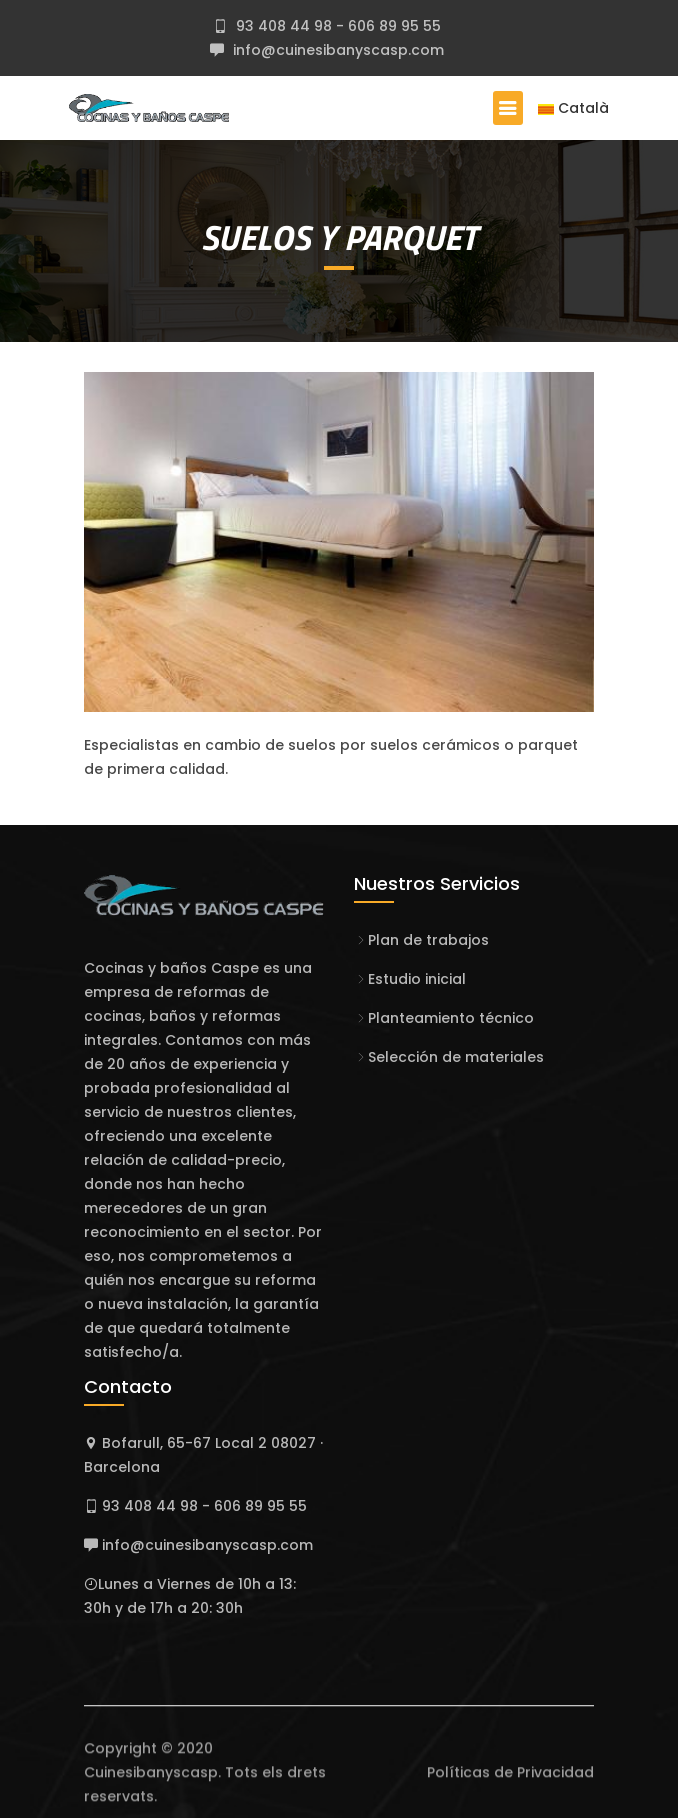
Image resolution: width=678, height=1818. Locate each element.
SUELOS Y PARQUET (339, 237)
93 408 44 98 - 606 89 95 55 (336, 26)
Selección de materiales (456, 1057)
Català (573, 108)
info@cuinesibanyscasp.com (336, 50)
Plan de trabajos (428, 940)
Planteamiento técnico (451, 1018)
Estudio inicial (417, 979)
